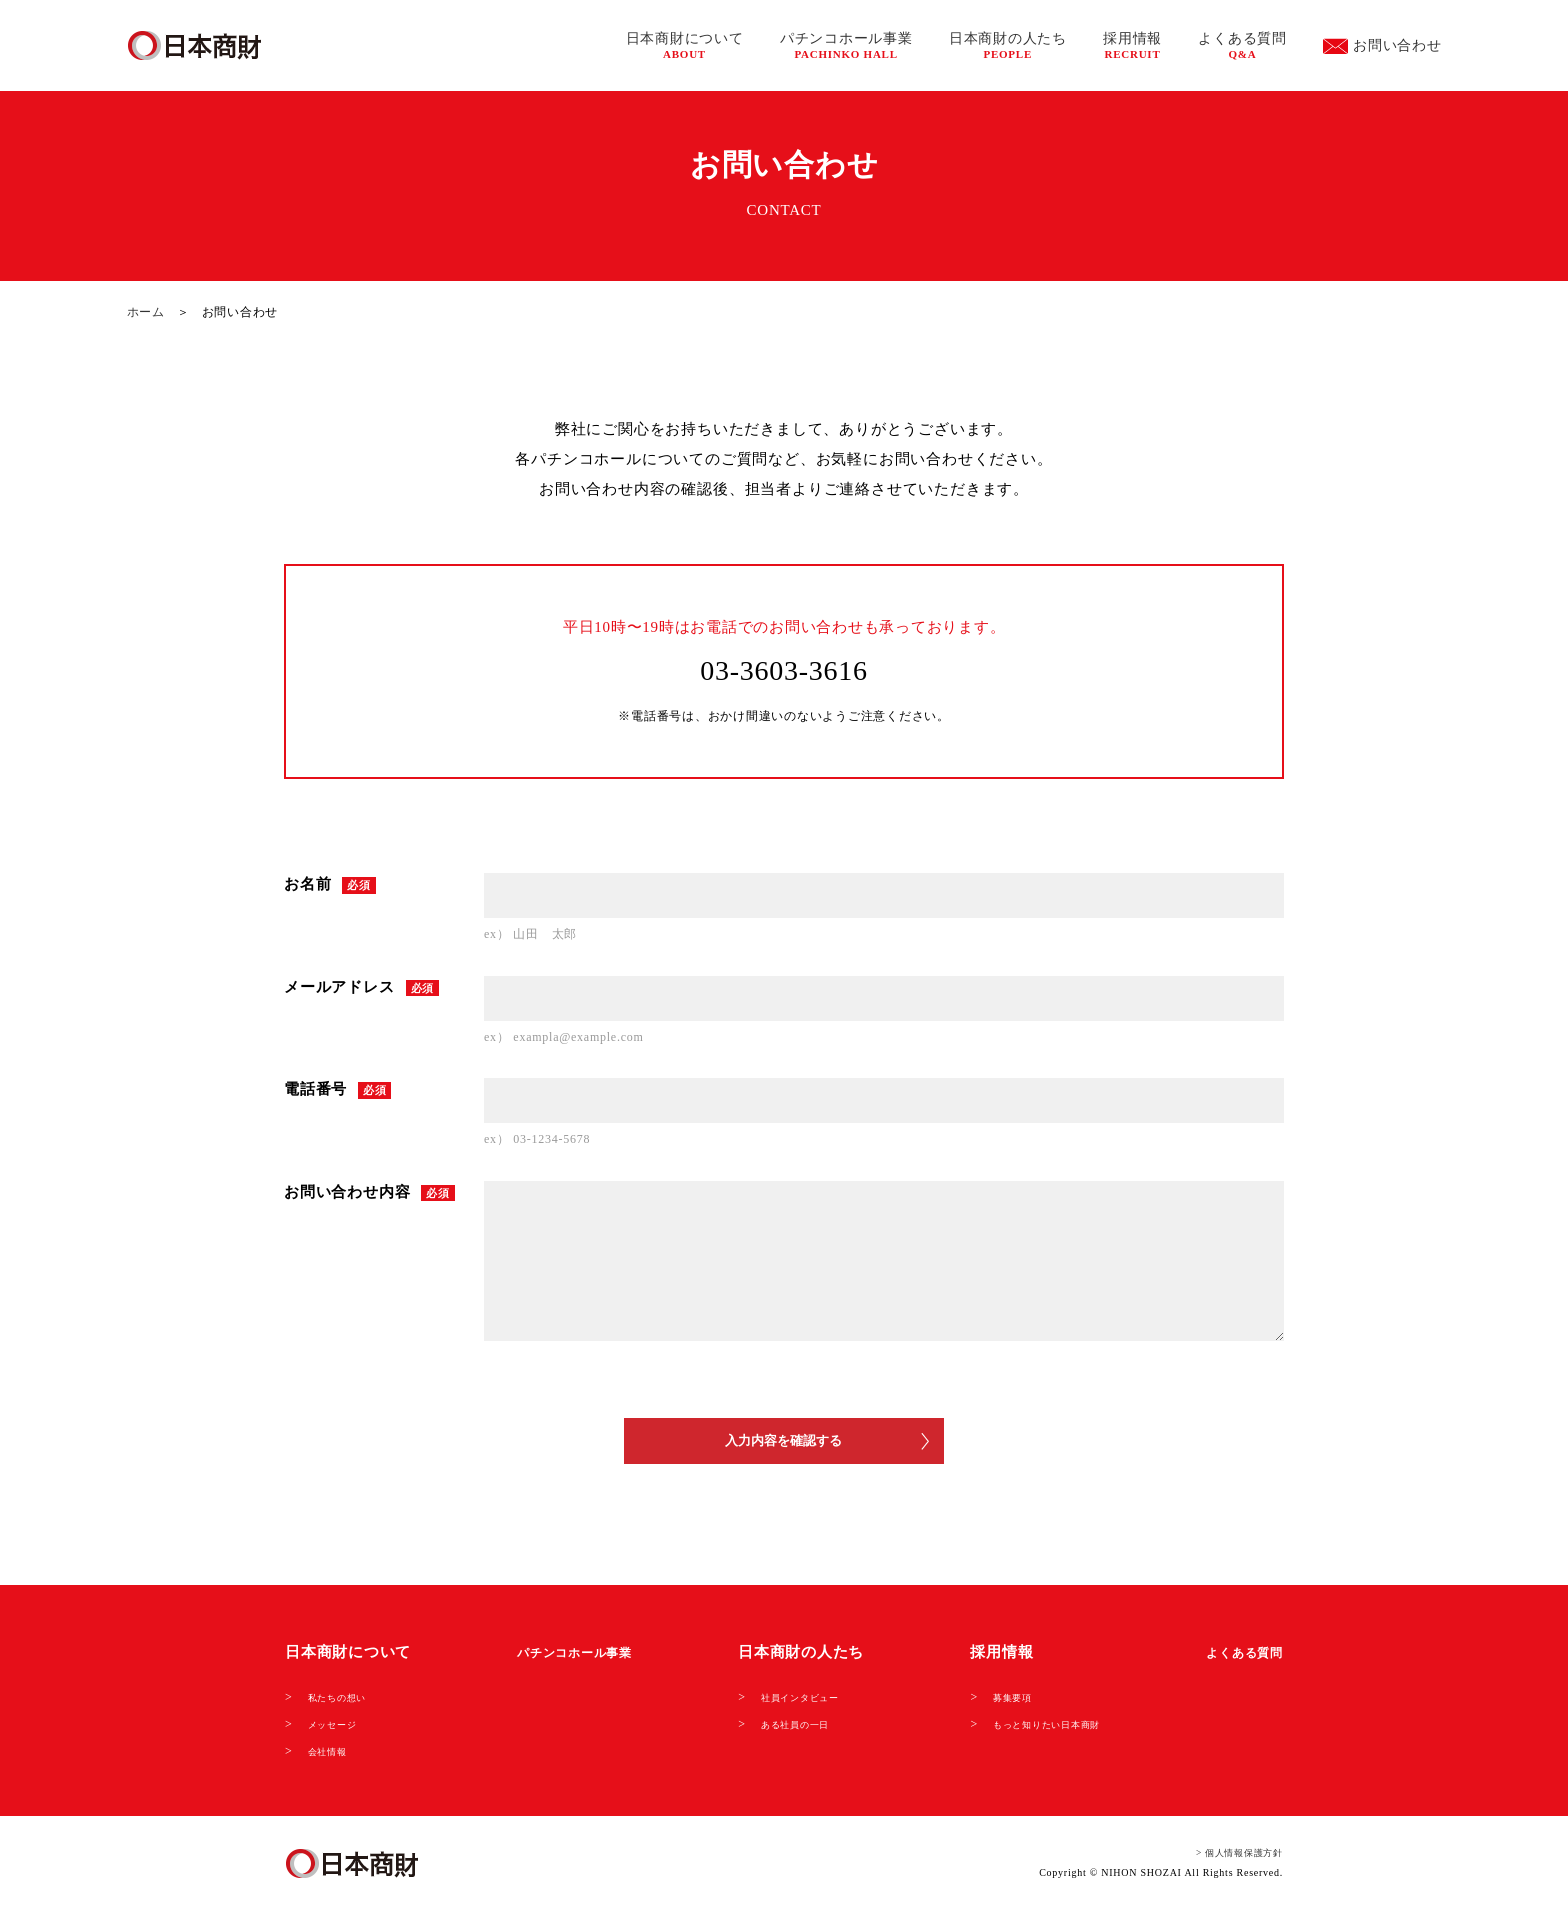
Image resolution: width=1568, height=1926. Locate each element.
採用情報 (1132, 44)
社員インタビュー (800, 1710)
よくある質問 (1242, 44)
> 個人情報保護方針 (1226, 1864)
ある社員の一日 (793, 1736)
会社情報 (333, 1762)
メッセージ (340, 1736)
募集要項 (986, 1710)
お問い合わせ (1382, 46)
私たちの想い (346, 1710)
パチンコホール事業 (846, 44)
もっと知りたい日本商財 (1031, 1736)
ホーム (146, 312)
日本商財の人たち (1008, 44)
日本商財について (685, 44)
